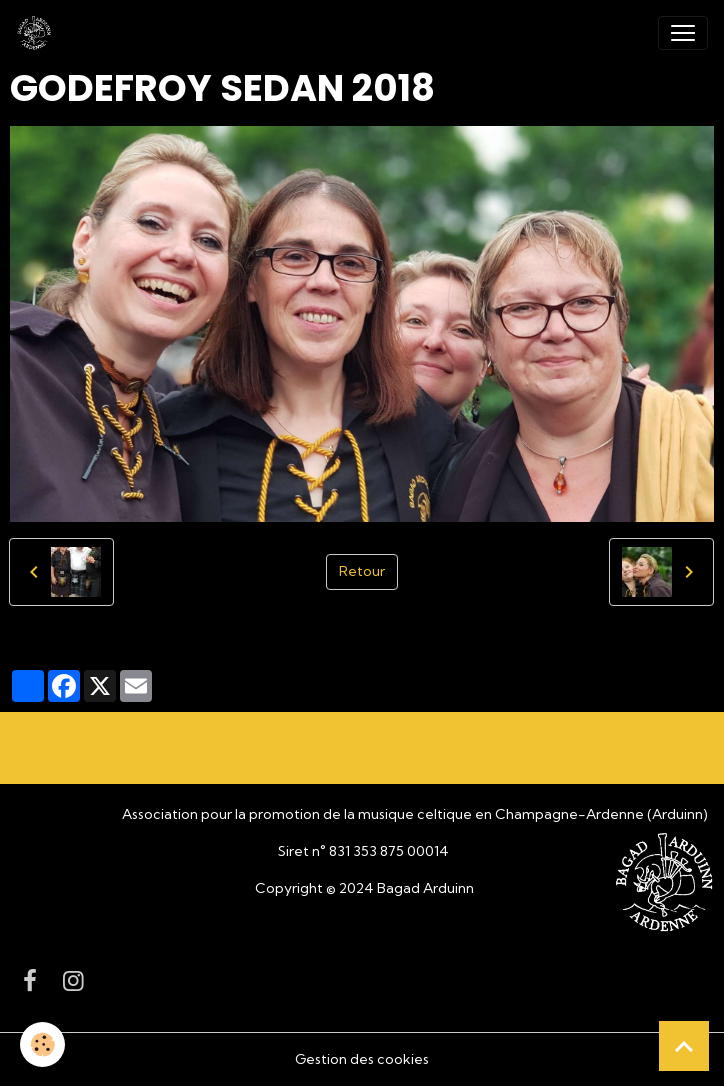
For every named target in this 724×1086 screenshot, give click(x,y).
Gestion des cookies (362, 1059)
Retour (362, 571)
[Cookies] (42, 1044)
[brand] (38, 33)
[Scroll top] (684, 1046)
